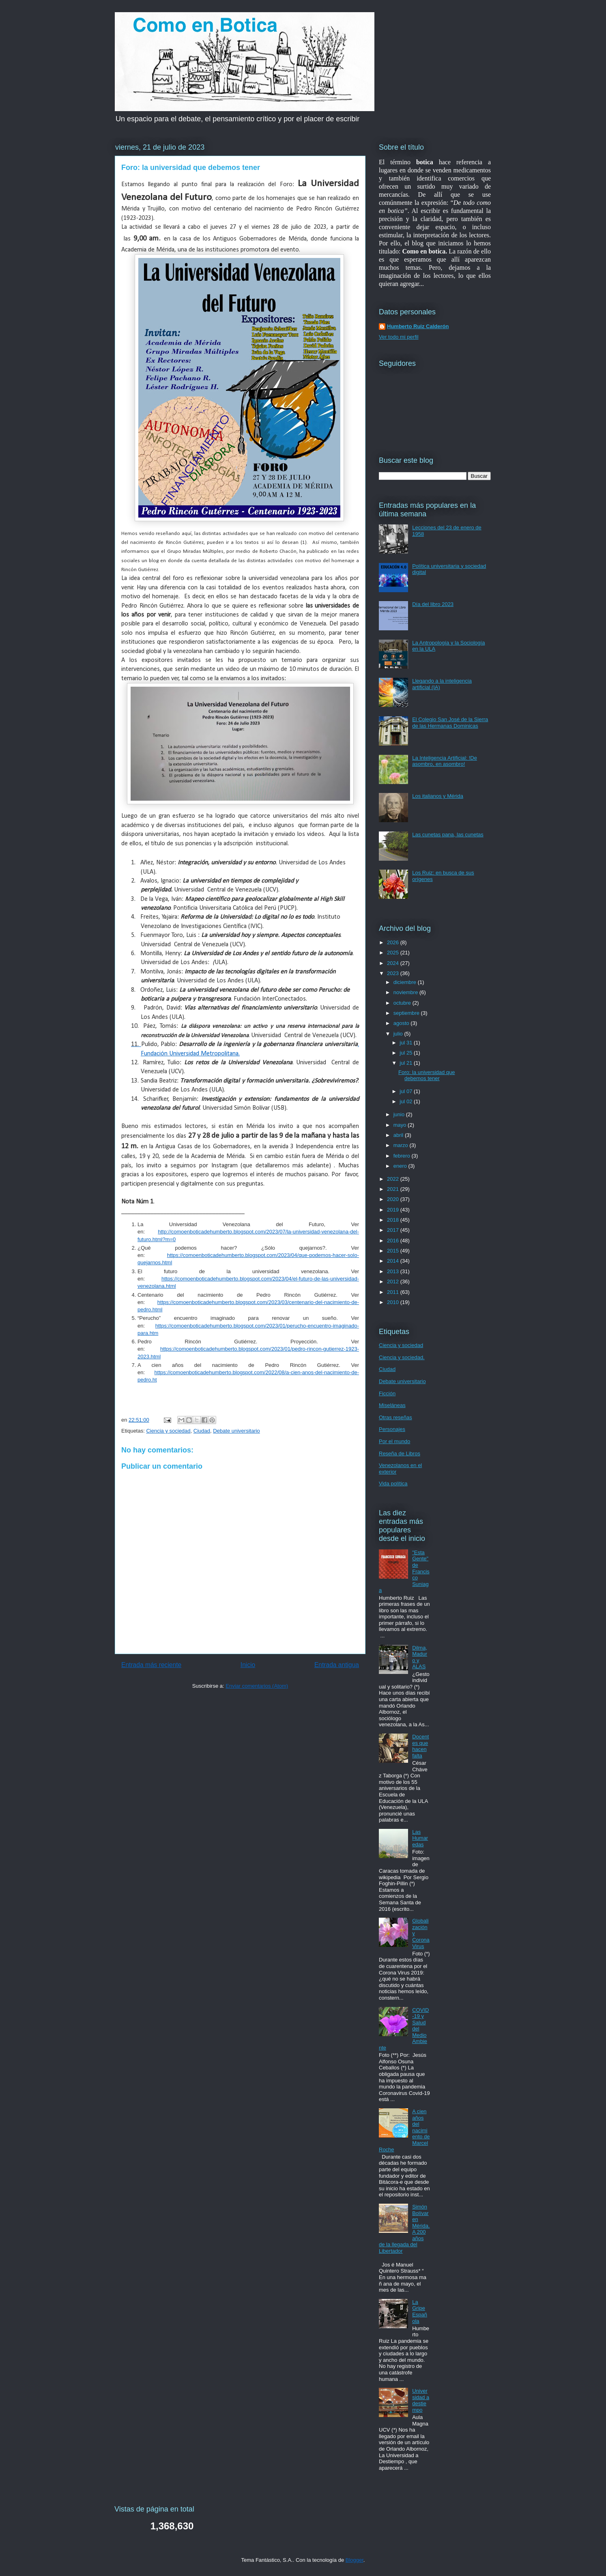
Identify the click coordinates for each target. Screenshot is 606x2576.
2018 (393, 1220)
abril (399, 1135)
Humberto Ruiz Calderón (418, 326)
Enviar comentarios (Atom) (257, 1686)
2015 (393, 1251)
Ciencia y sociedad (168, 1431)
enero (400, 1166)
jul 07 (407, 1091)
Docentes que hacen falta (420, 1746)
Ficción (387, 1393)
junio (399, 1114)
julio (398, 1034)
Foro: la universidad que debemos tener (426, 1075)
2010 (393, 1302)
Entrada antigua (336, 1664)
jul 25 (407, 1053)
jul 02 (407, 1101)
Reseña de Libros (399, 1453)
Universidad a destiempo (420, 2400)
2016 (393, 1241)
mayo (400, 1125)
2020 (393, 1199)
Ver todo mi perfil (399, 337)
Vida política (393, 1483)
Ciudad (201, 1431)
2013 (393, 1271)
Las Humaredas (420, 1838)
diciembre (405, 982)
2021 (393, 1189)
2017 (393, 1230)
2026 (393, 942)
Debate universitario (236, 1431)
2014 (393, 1261)
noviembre (406, 992)
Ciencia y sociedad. (402, 1357)
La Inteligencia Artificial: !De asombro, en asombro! (444, 761)
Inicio (248, 1664)
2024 (393, 963)
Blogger (354, 2560)
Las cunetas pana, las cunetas (448, 834)
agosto (402, 1023)
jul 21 (407, 1063)
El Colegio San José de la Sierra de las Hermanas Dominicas (450, 722)
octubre (403, 1003)
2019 (393, 1210)
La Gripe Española (419, 2311)
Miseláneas (392, 1405)
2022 (393, 1179)
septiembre (407, 1013)
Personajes (392, 1429)
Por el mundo (394, 1441)
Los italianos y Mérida (437, 796)
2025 (393, 953)
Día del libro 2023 (432, 604)
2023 (393, 973)
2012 (393, 1281)
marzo (401, 1145)
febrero (402, 1156)
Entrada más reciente (151, 1664)
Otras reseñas (395, 1417)
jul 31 (407, 1043)
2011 (393, 1292)
